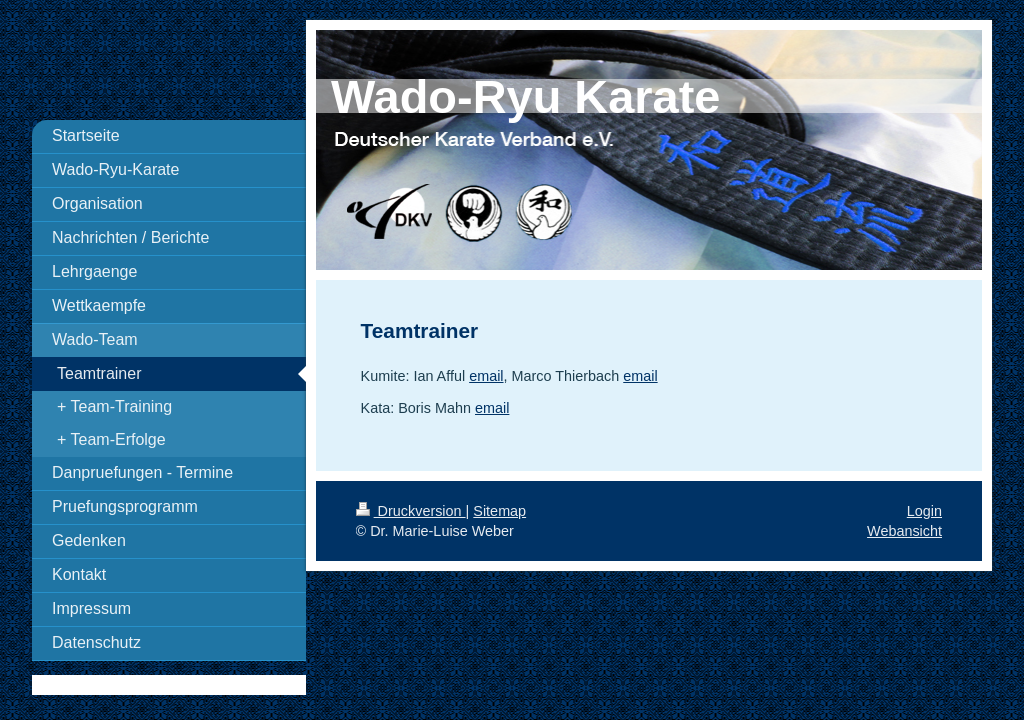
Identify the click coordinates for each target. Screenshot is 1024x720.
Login (924, 511)
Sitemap (499, 511)
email (486, 376)
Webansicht (904, 531)
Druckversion (411, 511)
